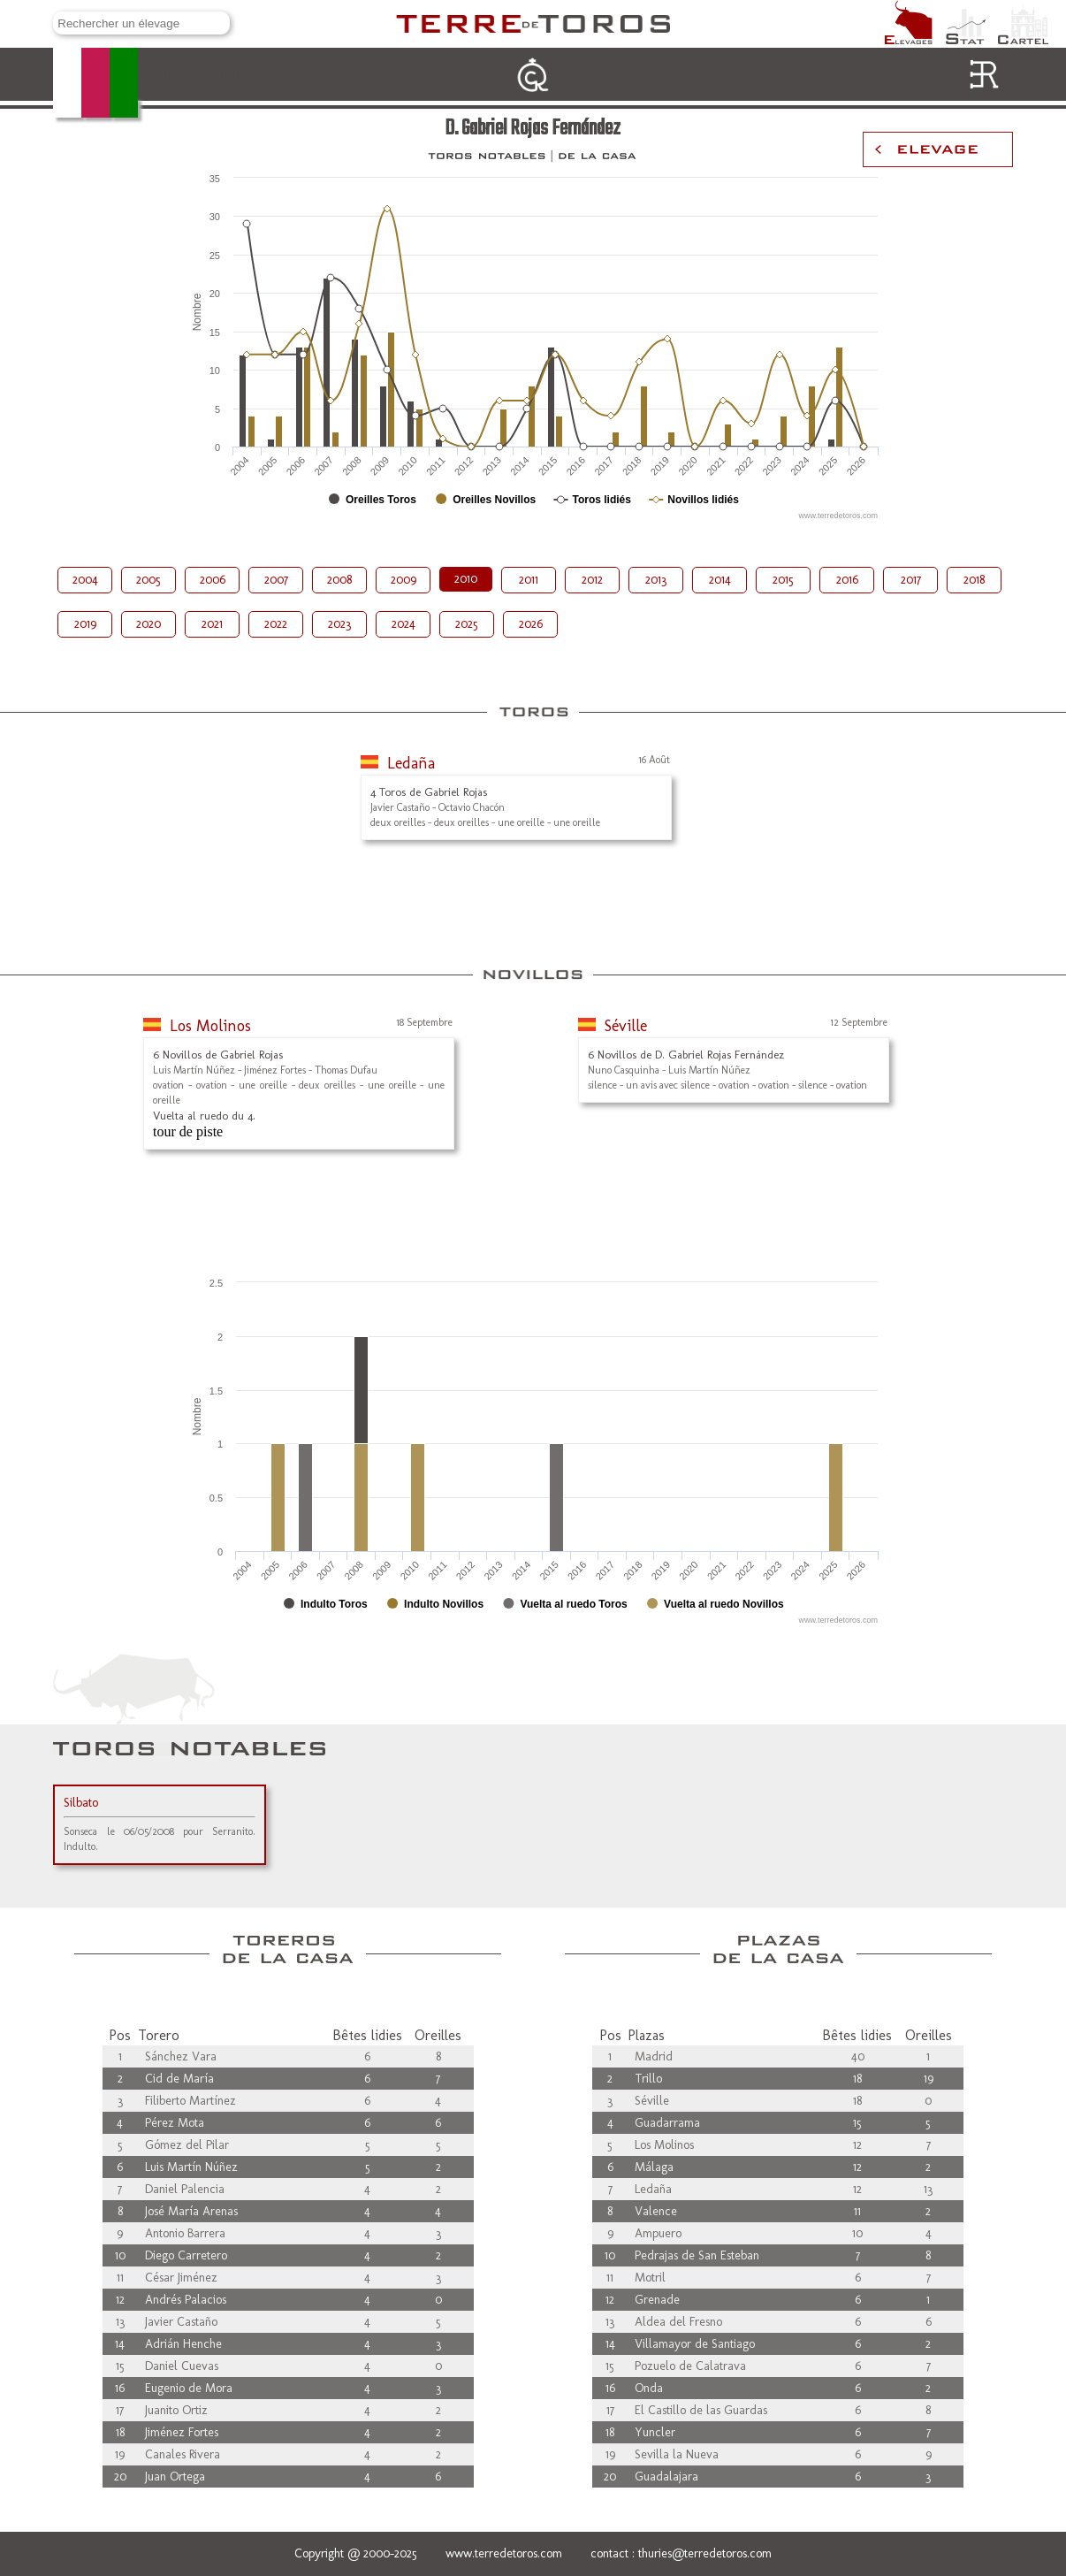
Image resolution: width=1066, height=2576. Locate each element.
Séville (626, 1026)
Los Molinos (210, 1026)
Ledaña (411, 763)
